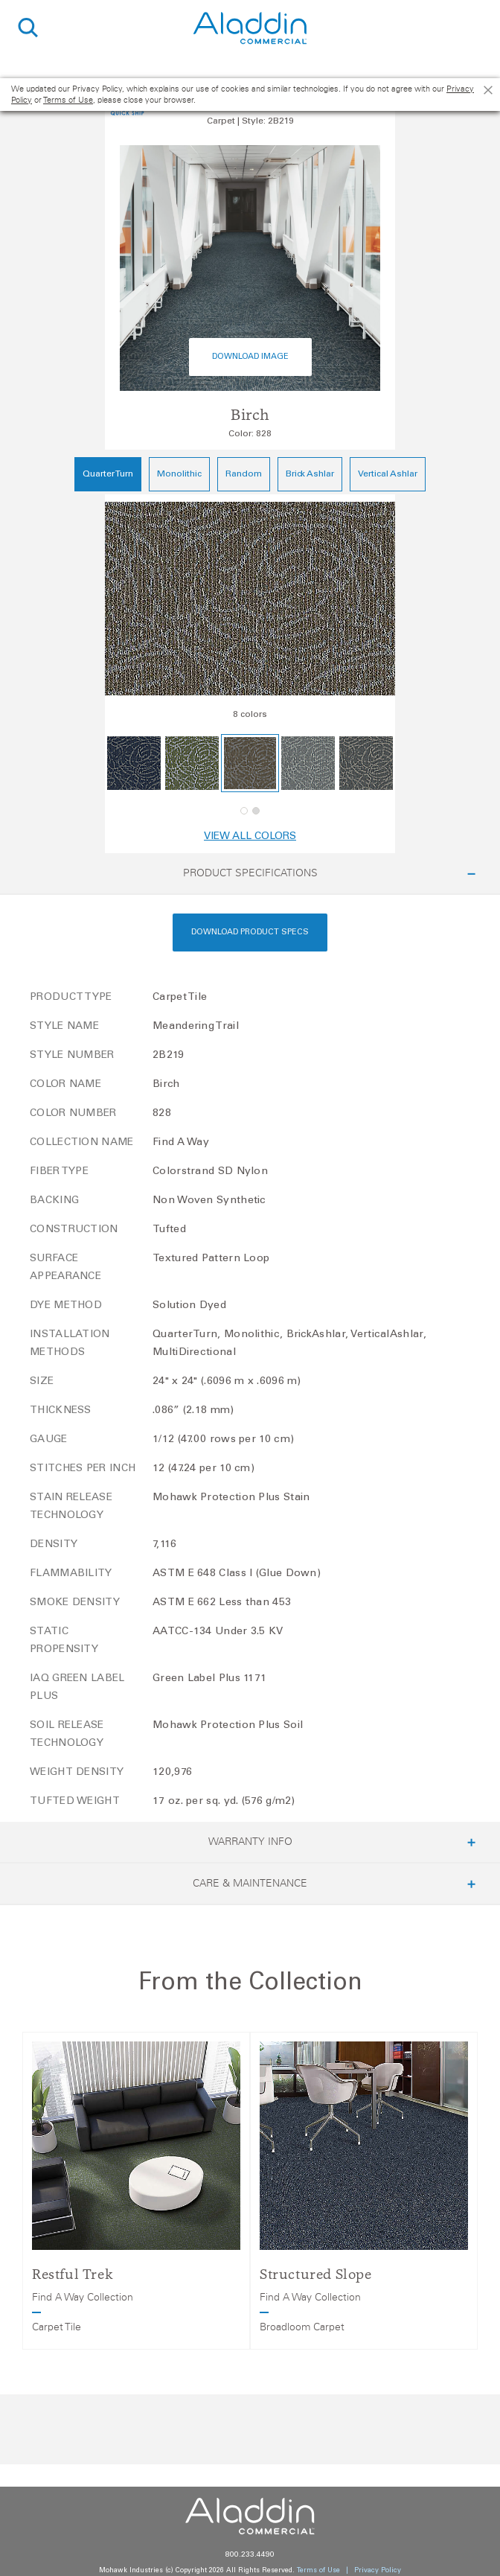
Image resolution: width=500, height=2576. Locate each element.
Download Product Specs (250, 932)
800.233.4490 (250, 2555)
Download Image (250, 357)
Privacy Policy (377, 2570)
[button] (244, 810)
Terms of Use (68, 100)
